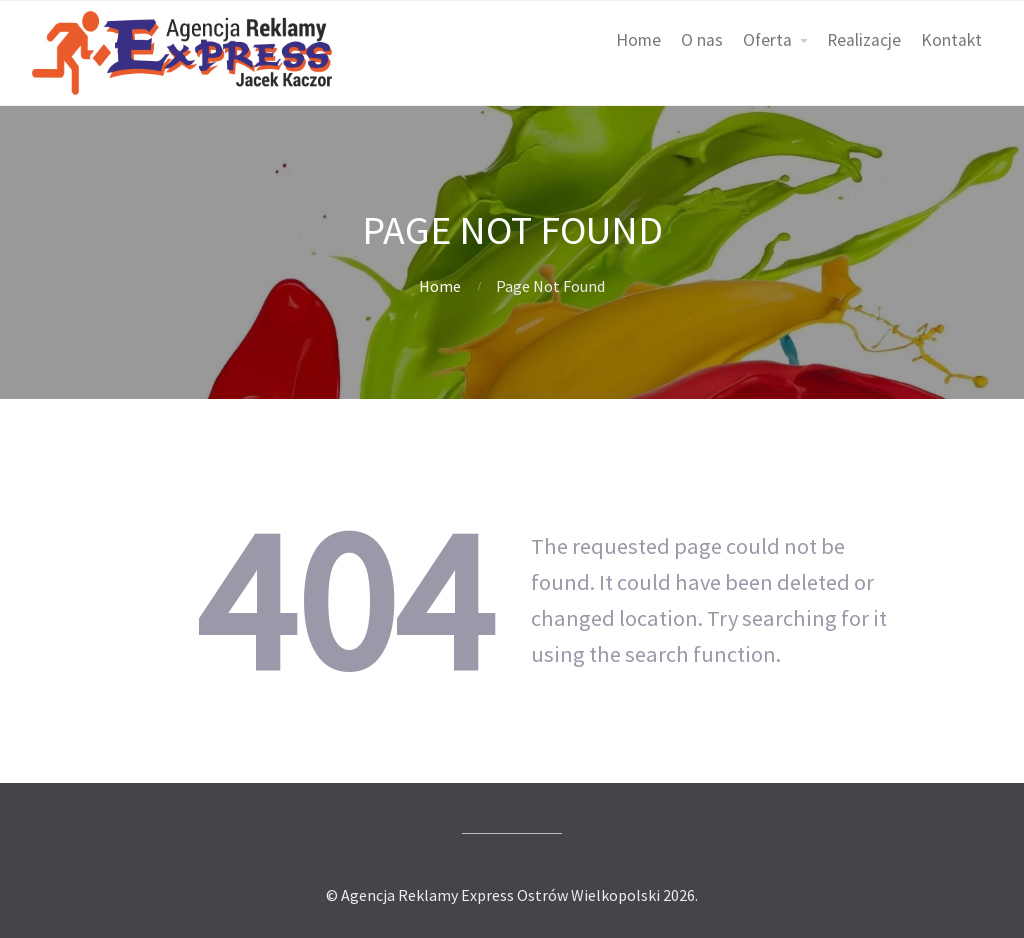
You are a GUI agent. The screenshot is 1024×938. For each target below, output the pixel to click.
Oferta (767, 40)
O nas (702, 40)
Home (638, 40)
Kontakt (951, 40)
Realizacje (864, 40)
